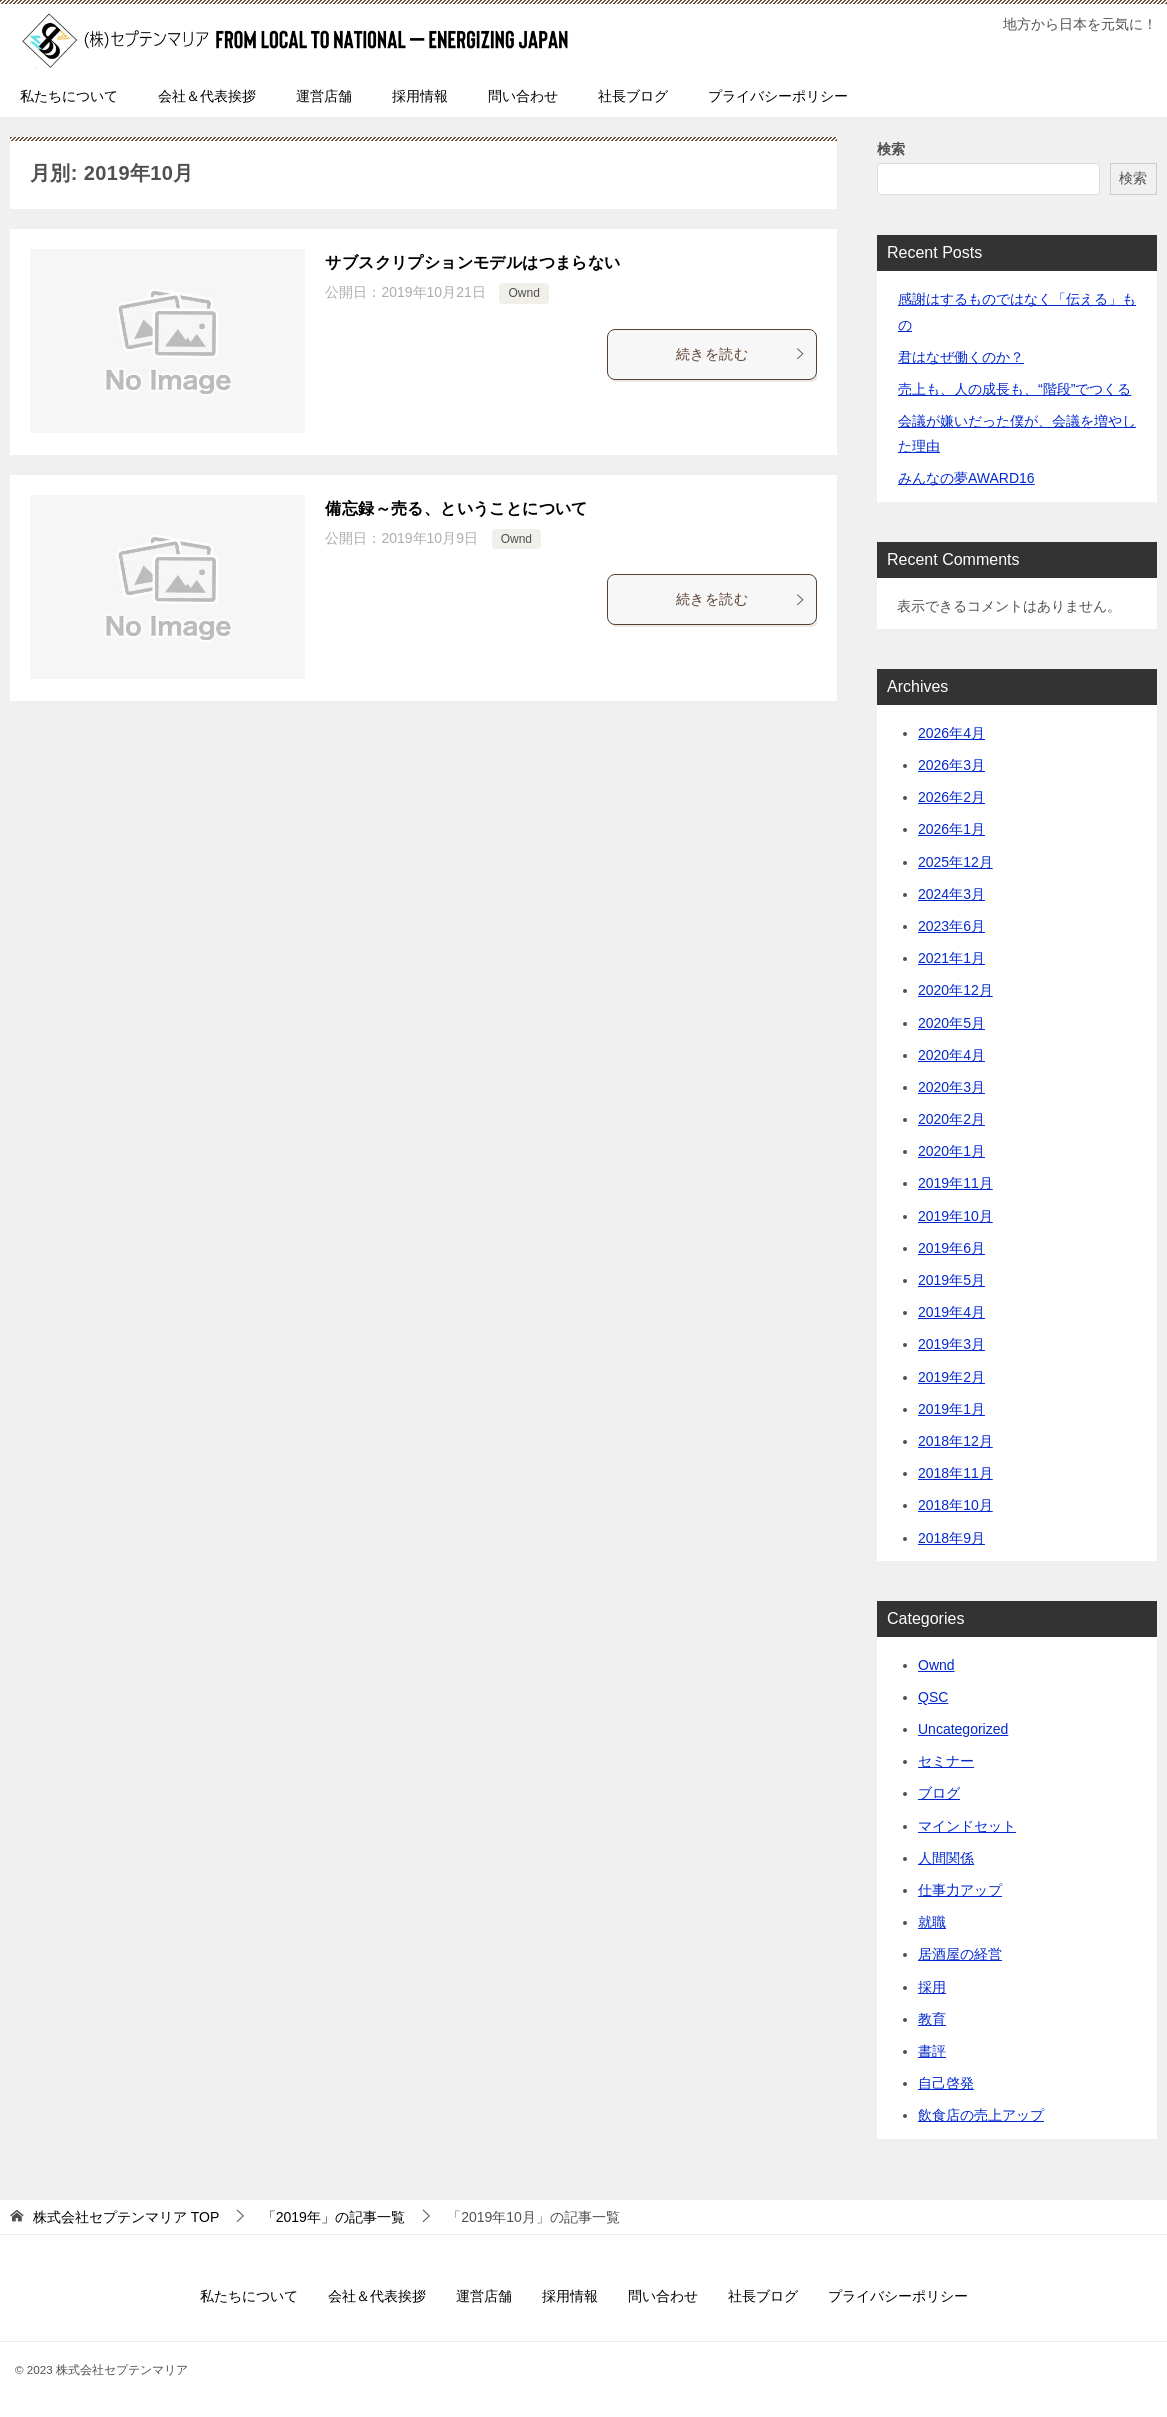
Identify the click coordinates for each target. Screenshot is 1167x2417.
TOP (126, 2217)
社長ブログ (633, 96)
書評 (932, 2051)
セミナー (946, 1761)
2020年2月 (951, 1119)
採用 (932, 1987)
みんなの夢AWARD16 (966, 478)
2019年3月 (951, 1344)
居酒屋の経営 (960, 1954)
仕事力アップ (960, 1890)
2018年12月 (955, 1441)
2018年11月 (955, 1473)
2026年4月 (951, 733)
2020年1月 (951, 1151)
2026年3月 (951, 765)
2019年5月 (951, 1280)
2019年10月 (955, 1216)
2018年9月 (951, 1538)
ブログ (939, 1793)
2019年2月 (951, 1377)
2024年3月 (951, 894)
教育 (932, 2019)
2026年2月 (951, 797)
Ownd (523, 293)
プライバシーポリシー (778, 96)
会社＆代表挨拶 (207, 96)
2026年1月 (951, 829)
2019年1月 (951, 1409)
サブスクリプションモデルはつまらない (472, 262)
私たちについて (69, 96)
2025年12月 (955, 862)
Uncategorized (963, 1729)
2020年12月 (955, 990)
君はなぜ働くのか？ (961, 357)
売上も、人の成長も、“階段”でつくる (1014, 389)
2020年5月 (951, 1023)
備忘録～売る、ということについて (456, 508)
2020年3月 (951, 1087)
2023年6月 (951, 926)
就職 (932, 1922)
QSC (933, 1697)
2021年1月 (951, 958)
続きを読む (741, 354)
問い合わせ (523, 96)
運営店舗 (324, 96)
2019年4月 (951, 1312)
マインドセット (967, 1826)
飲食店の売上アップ (981, 2115)
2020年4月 (951, 1055)
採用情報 (420, 96)
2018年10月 (955, 1505)
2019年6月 (951, 1248)
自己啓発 (946, 2083)
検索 (891, 149)
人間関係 (946, 1858)
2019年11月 (955, 1183)
